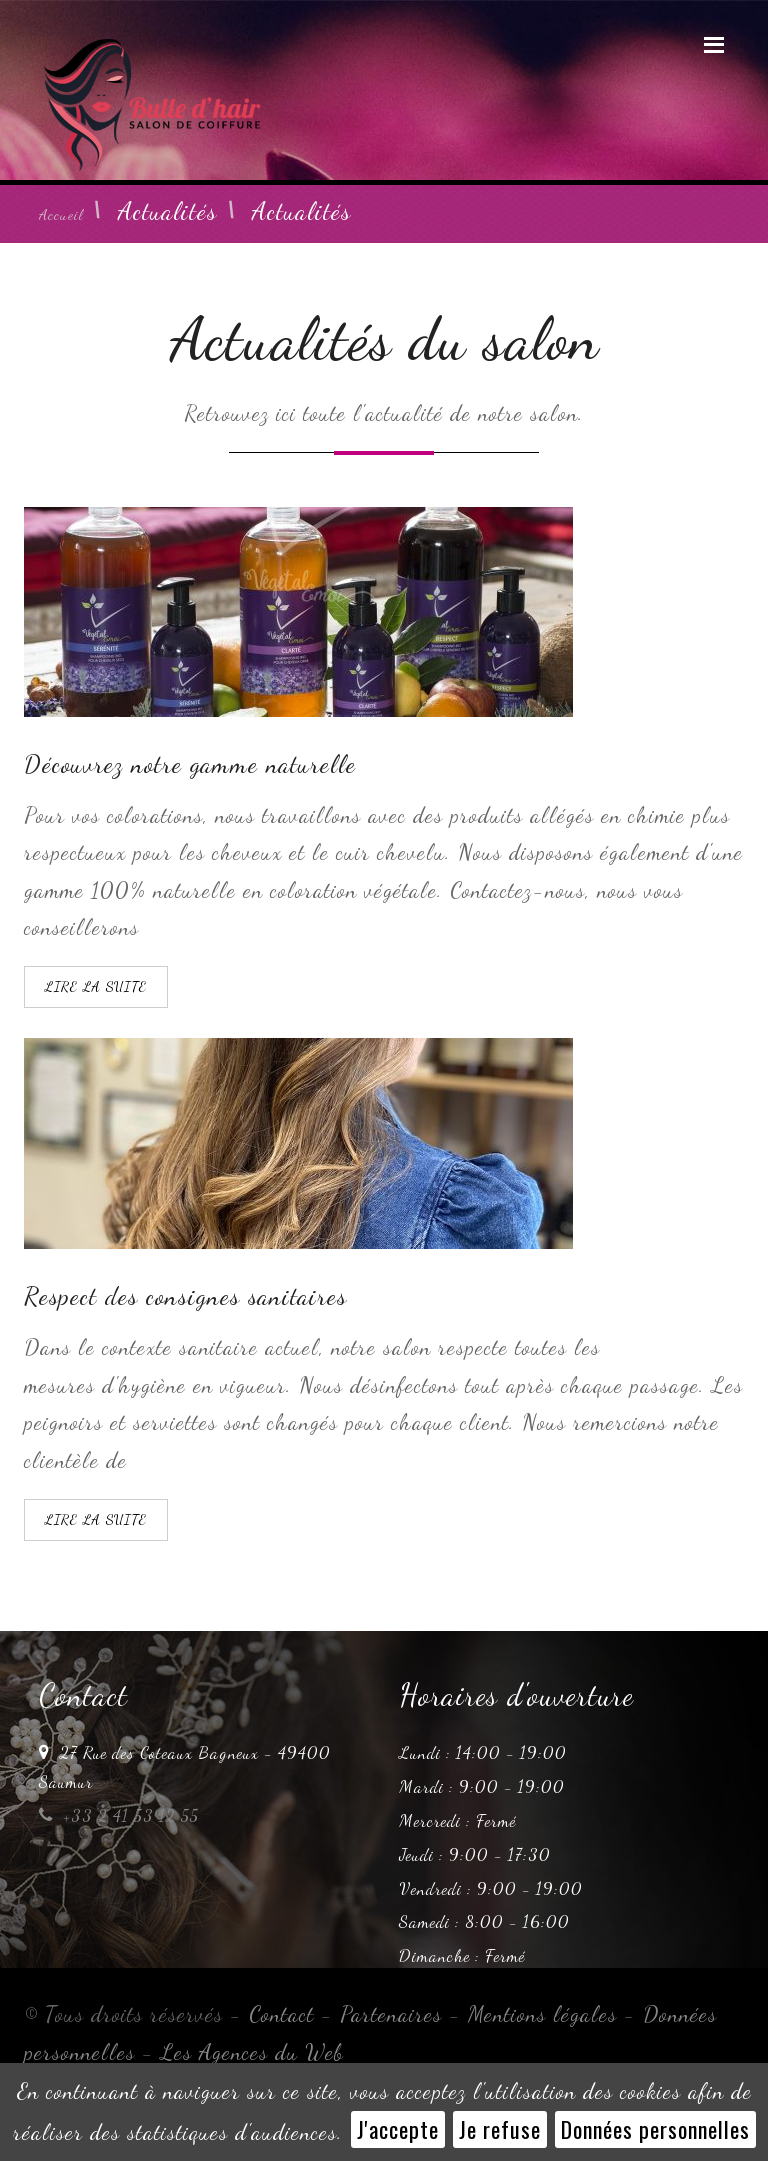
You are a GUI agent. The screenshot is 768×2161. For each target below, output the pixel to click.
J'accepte (398, 2129)
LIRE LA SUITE (96, 986)
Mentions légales (542, 2014)
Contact (281, 2014)
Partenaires (391, 2014)
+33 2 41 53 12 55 (119, 1815)
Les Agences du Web (252, 2052)
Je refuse (500, 2129)
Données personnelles (655, 2129)
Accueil (61, 214)
